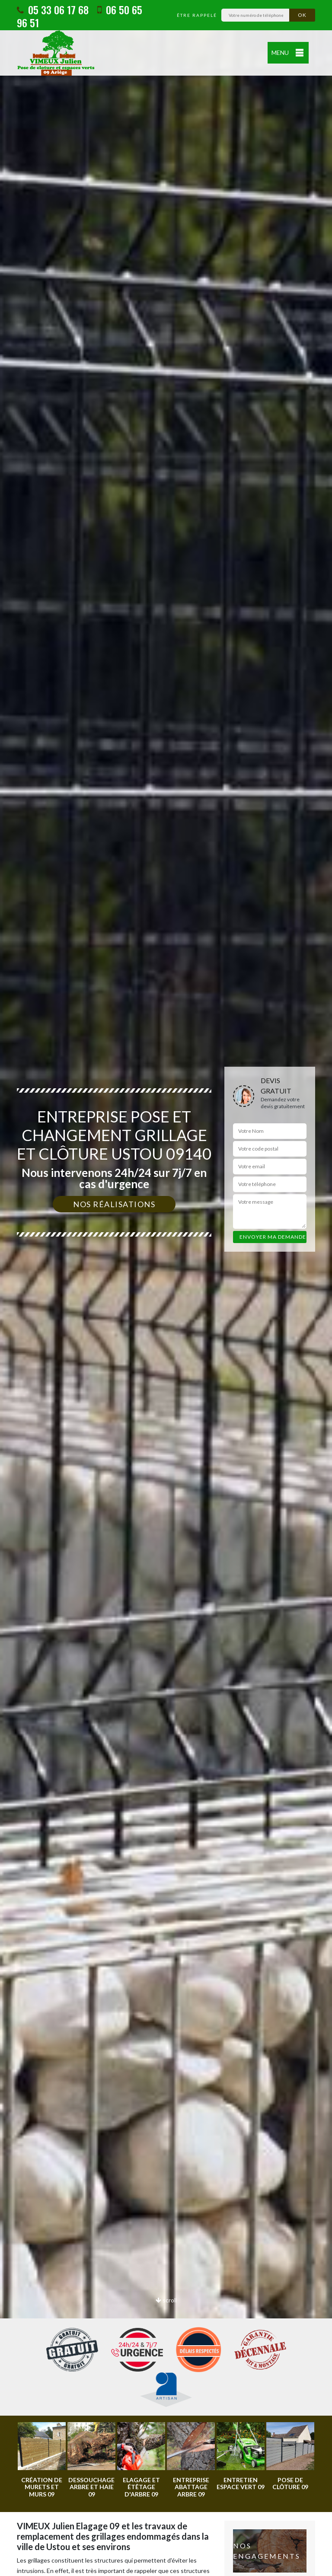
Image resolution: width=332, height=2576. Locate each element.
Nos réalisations (114, 1204)
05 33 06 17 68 (53, 9)
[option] (166, 1288)
